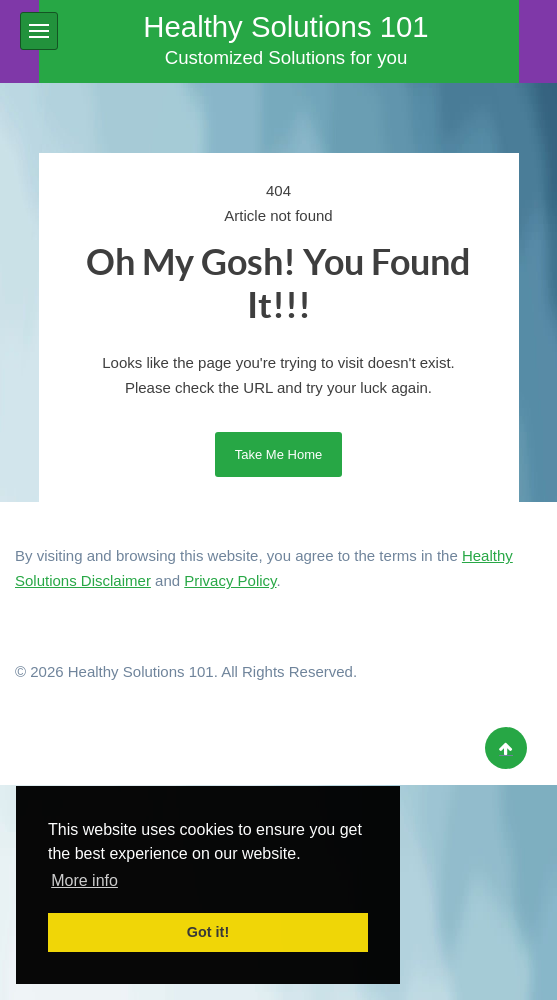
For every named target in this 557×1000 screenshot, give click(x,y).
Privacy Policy (230, 580)
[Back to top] (506, 748)
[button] (39, 31)
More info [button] (84, 880)
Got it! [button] (208, 932)
